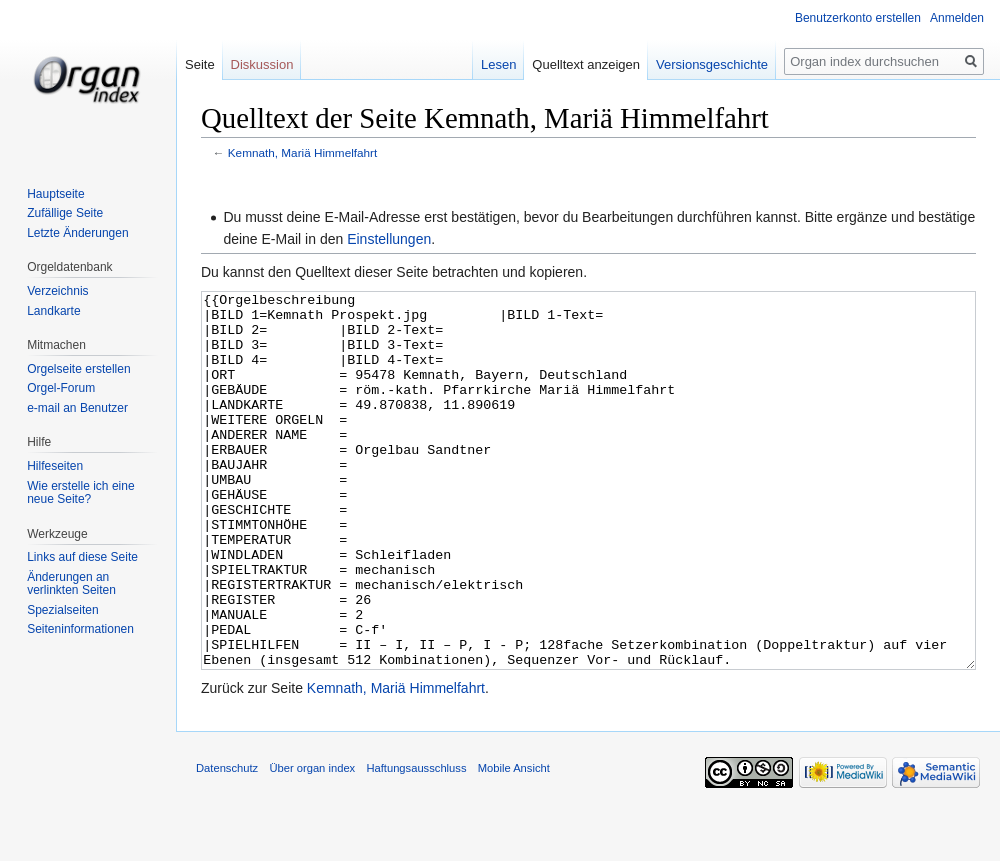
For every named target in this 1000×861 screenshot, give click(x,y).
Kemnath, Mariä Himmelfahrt (303, 152)
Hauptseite (55, 194)
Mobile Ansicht (514, 843)
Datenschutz (227, 843)
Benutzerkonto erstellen (858, 18)
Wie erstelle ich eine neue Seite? (80, 493)
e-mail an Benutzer (77, 408)
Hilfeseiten (55, 466)
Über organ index (312, 843)
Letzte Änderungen (77, 233)
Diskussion (262, 64)
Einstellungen (389, 239)
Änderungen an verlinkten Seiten (71, 584)
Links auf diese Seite (82, 557)
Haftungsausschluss (416, 843)
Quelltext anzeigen (586, 64)
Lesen (498, 64)
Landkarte (53, 311)
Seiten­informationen (80, 629)
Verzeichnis (57, 291)
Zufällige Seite (65, 213)
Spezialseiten (62, 610)
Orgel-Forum (61, 388)
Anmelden (957, 18)
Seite (200, 64)
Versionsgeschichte (712, 64)
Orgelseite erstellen (78, 369)
